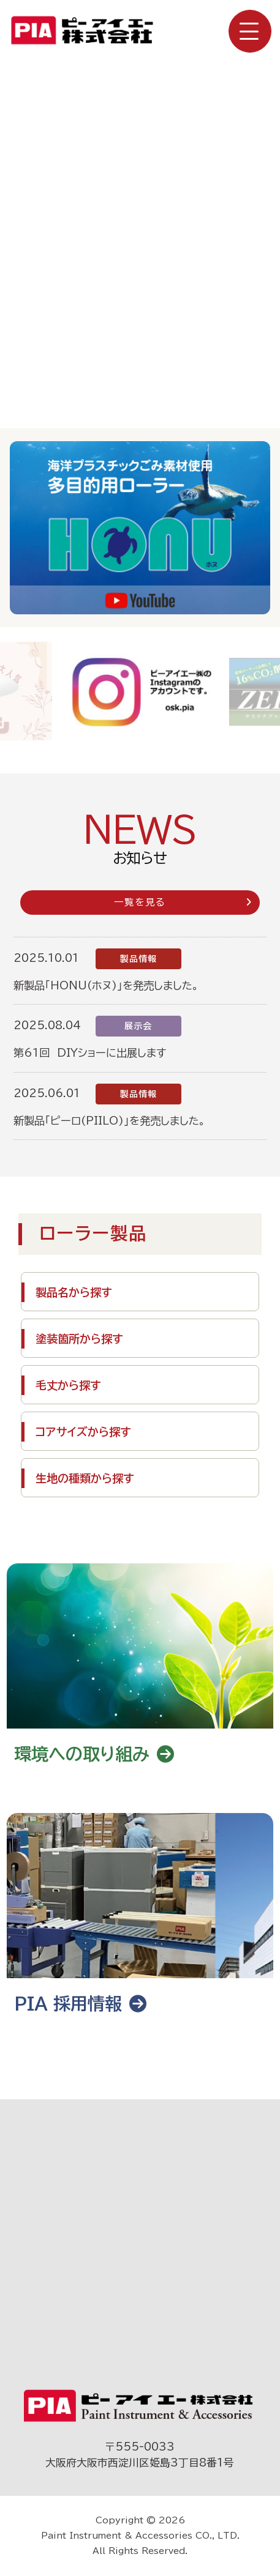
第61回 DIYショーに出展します (90, 1053)
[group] (141, 691)
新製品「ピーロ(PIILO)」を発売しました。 (109, 1120)
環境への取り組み (94, 1753)
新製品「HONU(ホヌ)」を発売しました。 (106, 985)
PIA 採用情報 (80, 2003)
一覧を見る (183, 902)
